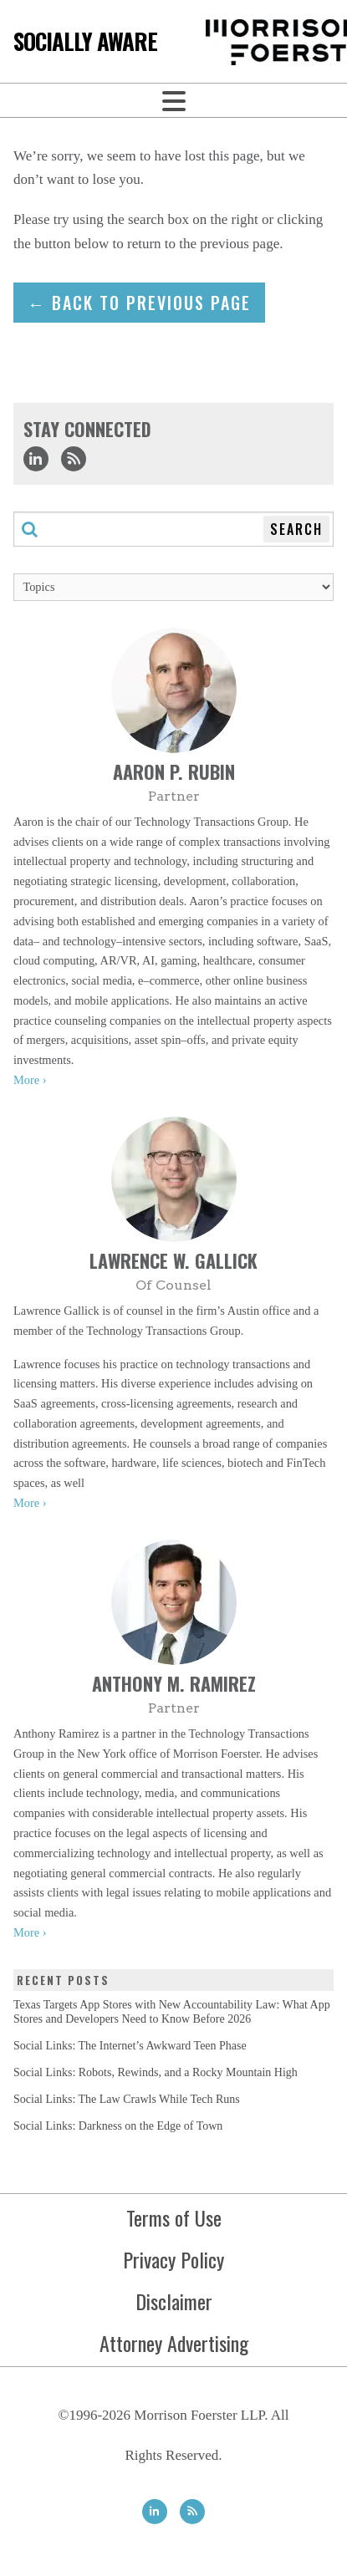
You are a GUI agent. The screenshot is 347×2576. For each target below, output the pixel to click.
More (26, 1080)
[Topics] (173, 587)
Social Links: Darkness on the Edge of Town (117, 2126)
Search (296, 529)
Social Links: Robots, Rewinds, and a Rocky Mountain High (155, 2072)
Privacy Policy (173, 2259)
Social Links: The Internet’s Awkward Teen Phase (130, 2045)
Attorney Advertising (174, 2343)
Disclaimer (173, 2301)
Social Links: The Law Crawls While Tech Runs (126, 2099)
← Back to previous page (139, 302)
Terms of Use (174, 2217)
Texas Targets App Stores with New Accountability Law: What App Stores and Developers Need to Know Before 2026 (171, 2011)
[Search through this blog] (173, 529)
